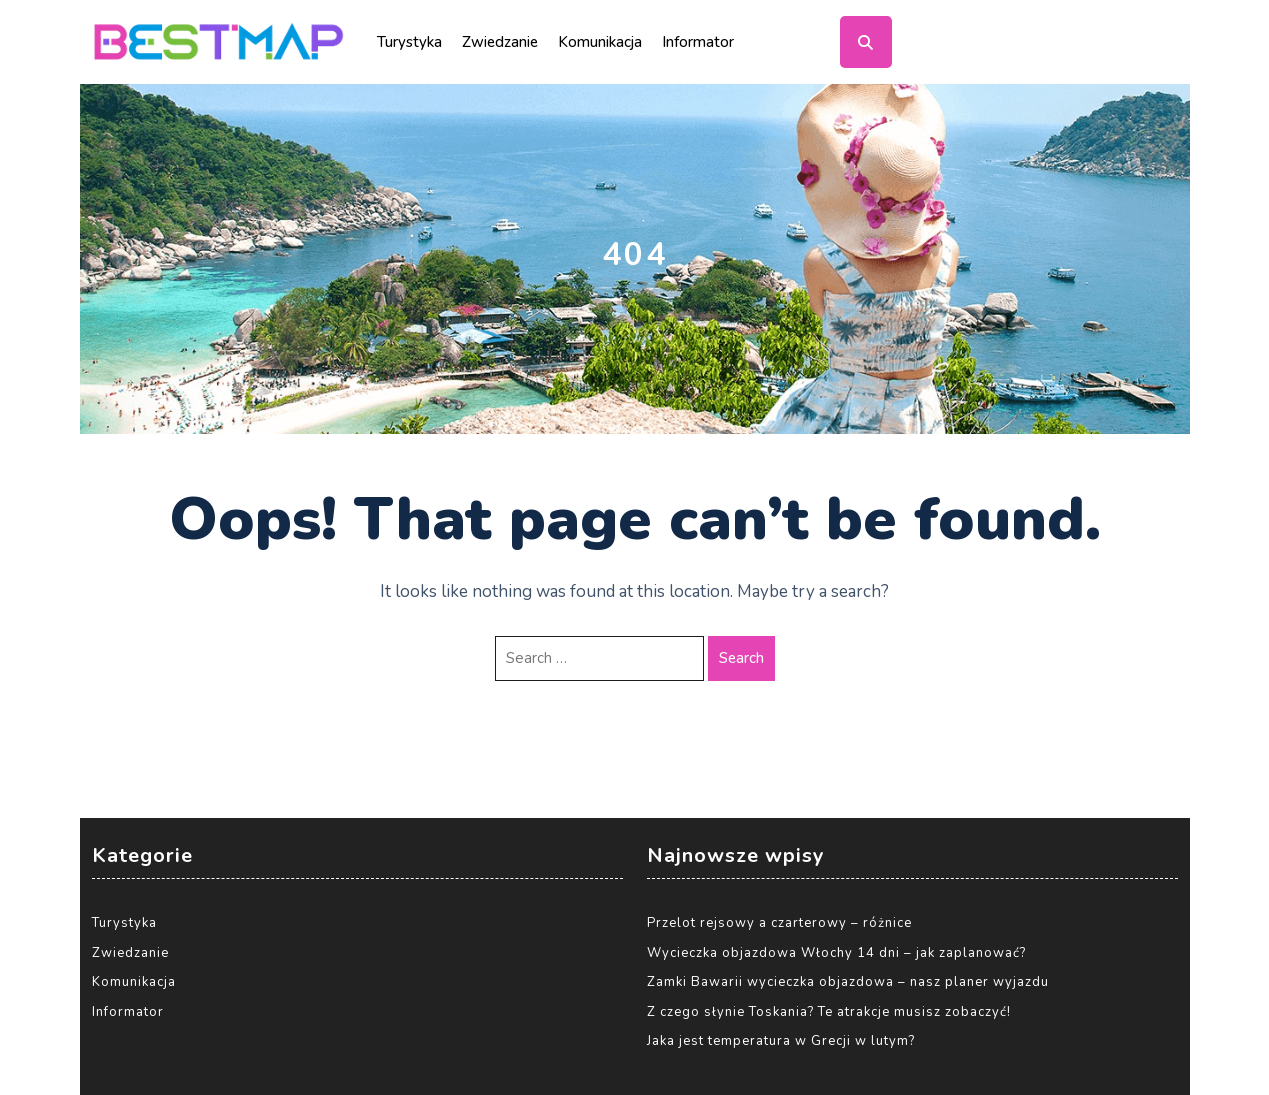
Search (741, 658)
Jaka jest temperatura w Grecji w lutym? (781, 1041)
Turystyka (409, 42)
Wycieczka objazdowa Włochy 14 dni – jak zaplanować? (836, 953)
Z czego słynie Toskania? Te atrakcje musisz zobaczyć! (829, 1012)
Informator (698, 42)
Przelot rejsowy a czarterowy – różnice (779, 923)
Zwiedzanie (500, 42)
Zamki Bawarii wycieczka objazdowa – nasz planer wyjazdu (848, 982)
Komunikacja (600, 42)
